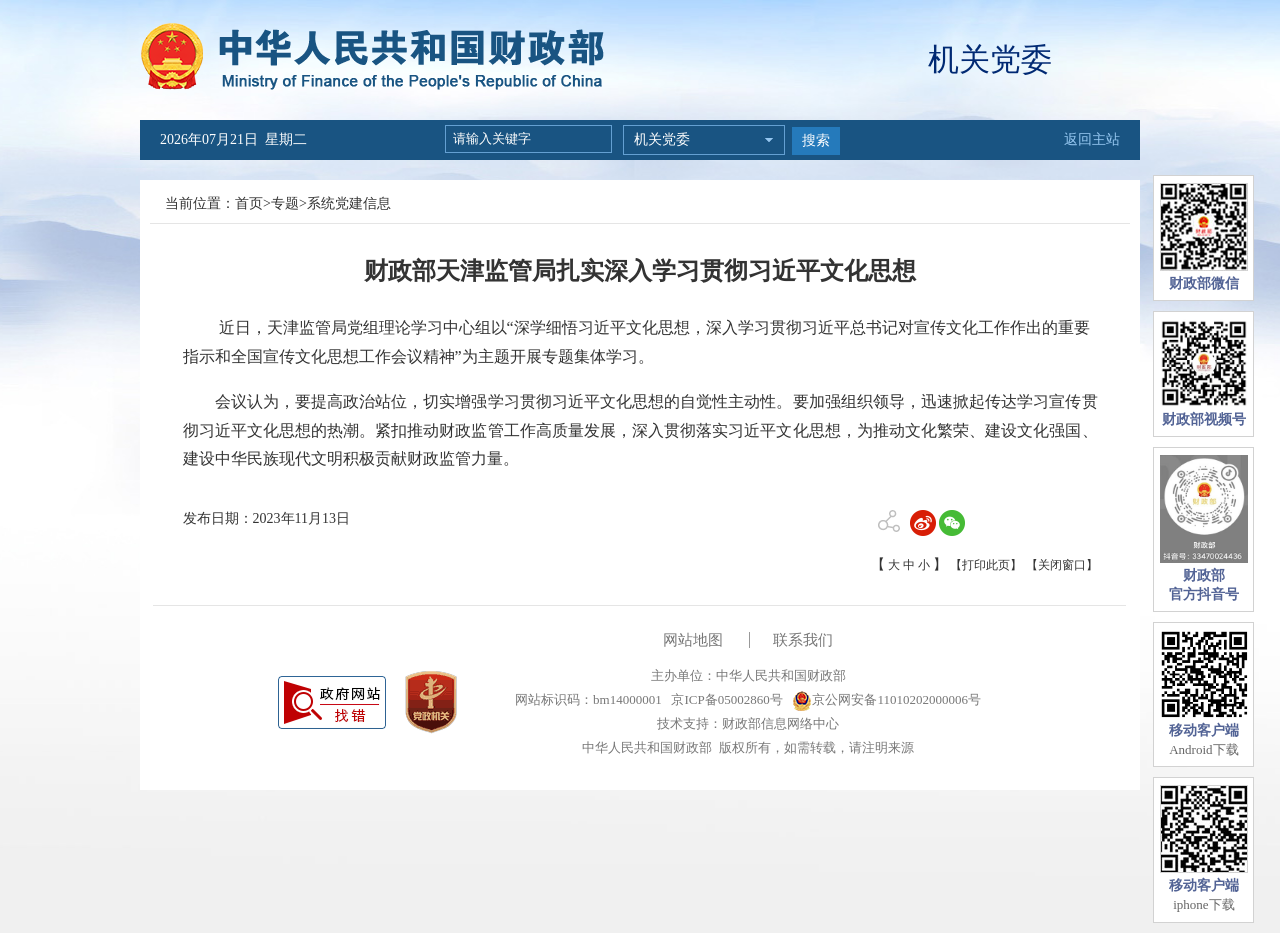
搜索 (816, 140)
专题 (285, 203)
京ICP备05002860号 (725, 699)
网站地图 (693, 640)
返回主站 (1092, 139)
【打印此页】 (986, 565)
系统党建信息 (349, 203)
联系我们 (803, 640)
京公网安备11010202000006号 (886, 699)
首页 (249, 203)
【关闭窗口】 (1062, 565)
